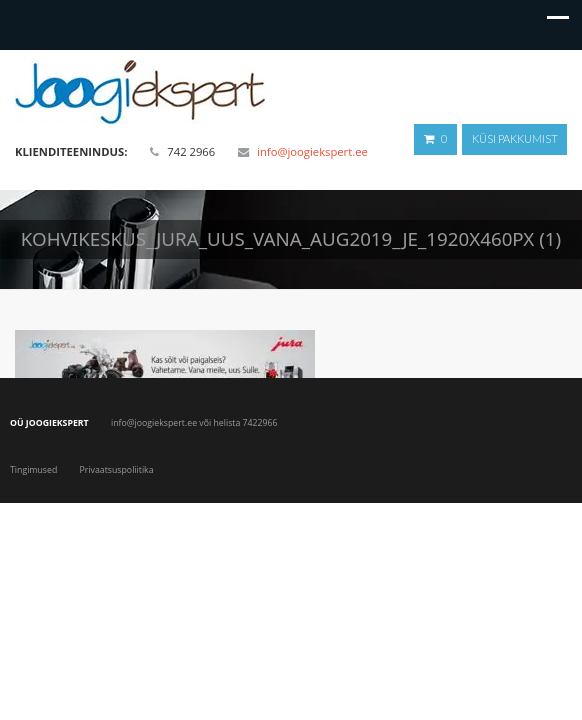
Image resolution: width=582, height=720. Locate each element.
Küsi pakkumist (515, 138)
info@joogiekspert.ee (312, 151)
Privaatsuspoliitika (117, 470)
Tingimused (33, 470)
